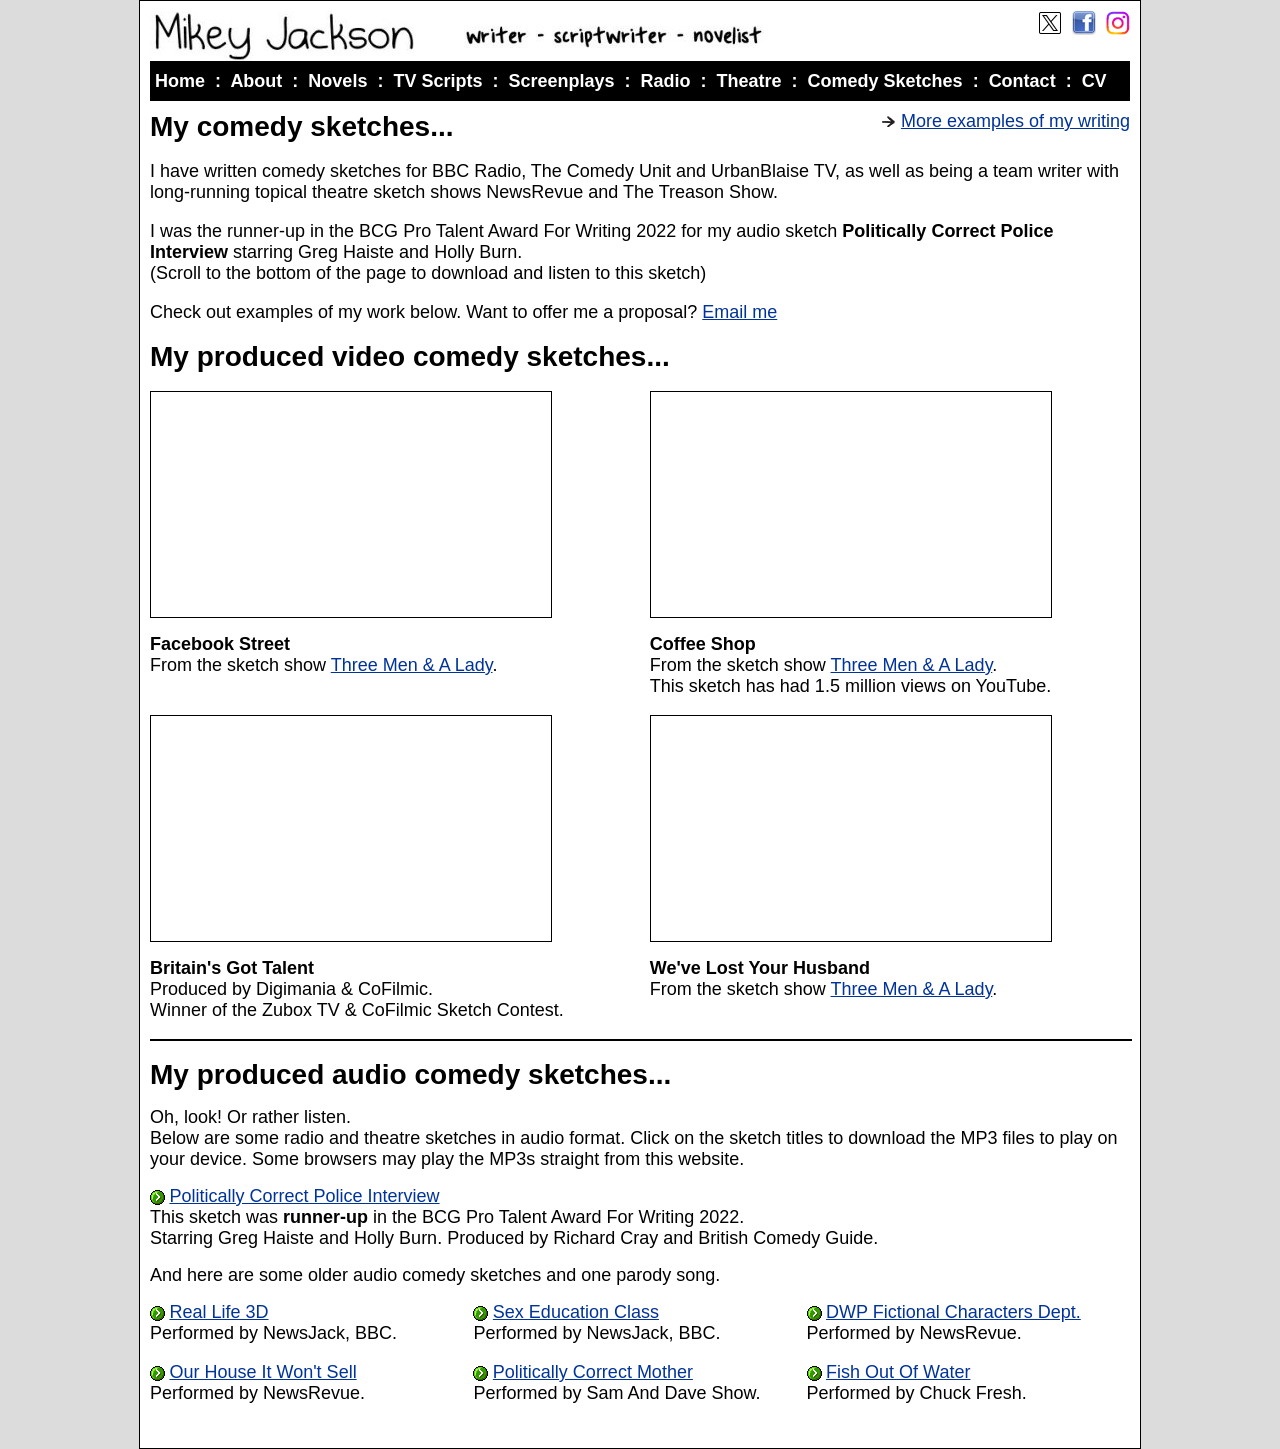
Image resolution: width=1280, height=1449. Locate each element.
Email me (739, 312)
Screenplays (561, 81)
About (256, 81)
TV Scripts (437, 81)
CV (1094, 81)
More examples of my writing (1015, 121)
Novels (337, 81)
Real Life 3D (218, 1312)
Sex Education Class (576, 1312)
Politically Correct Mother (593, 1372)
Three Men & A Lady (412, 665)
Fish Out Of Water (898, 1372)
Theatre (749, 81)
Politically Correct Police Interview (304, 1196)
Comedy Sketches (885, 81)
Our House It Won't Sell (262, 1372)
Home (180, 81)
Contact (1022, 81)
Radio (666, 81)
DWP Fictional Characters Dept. (953, 1312)
